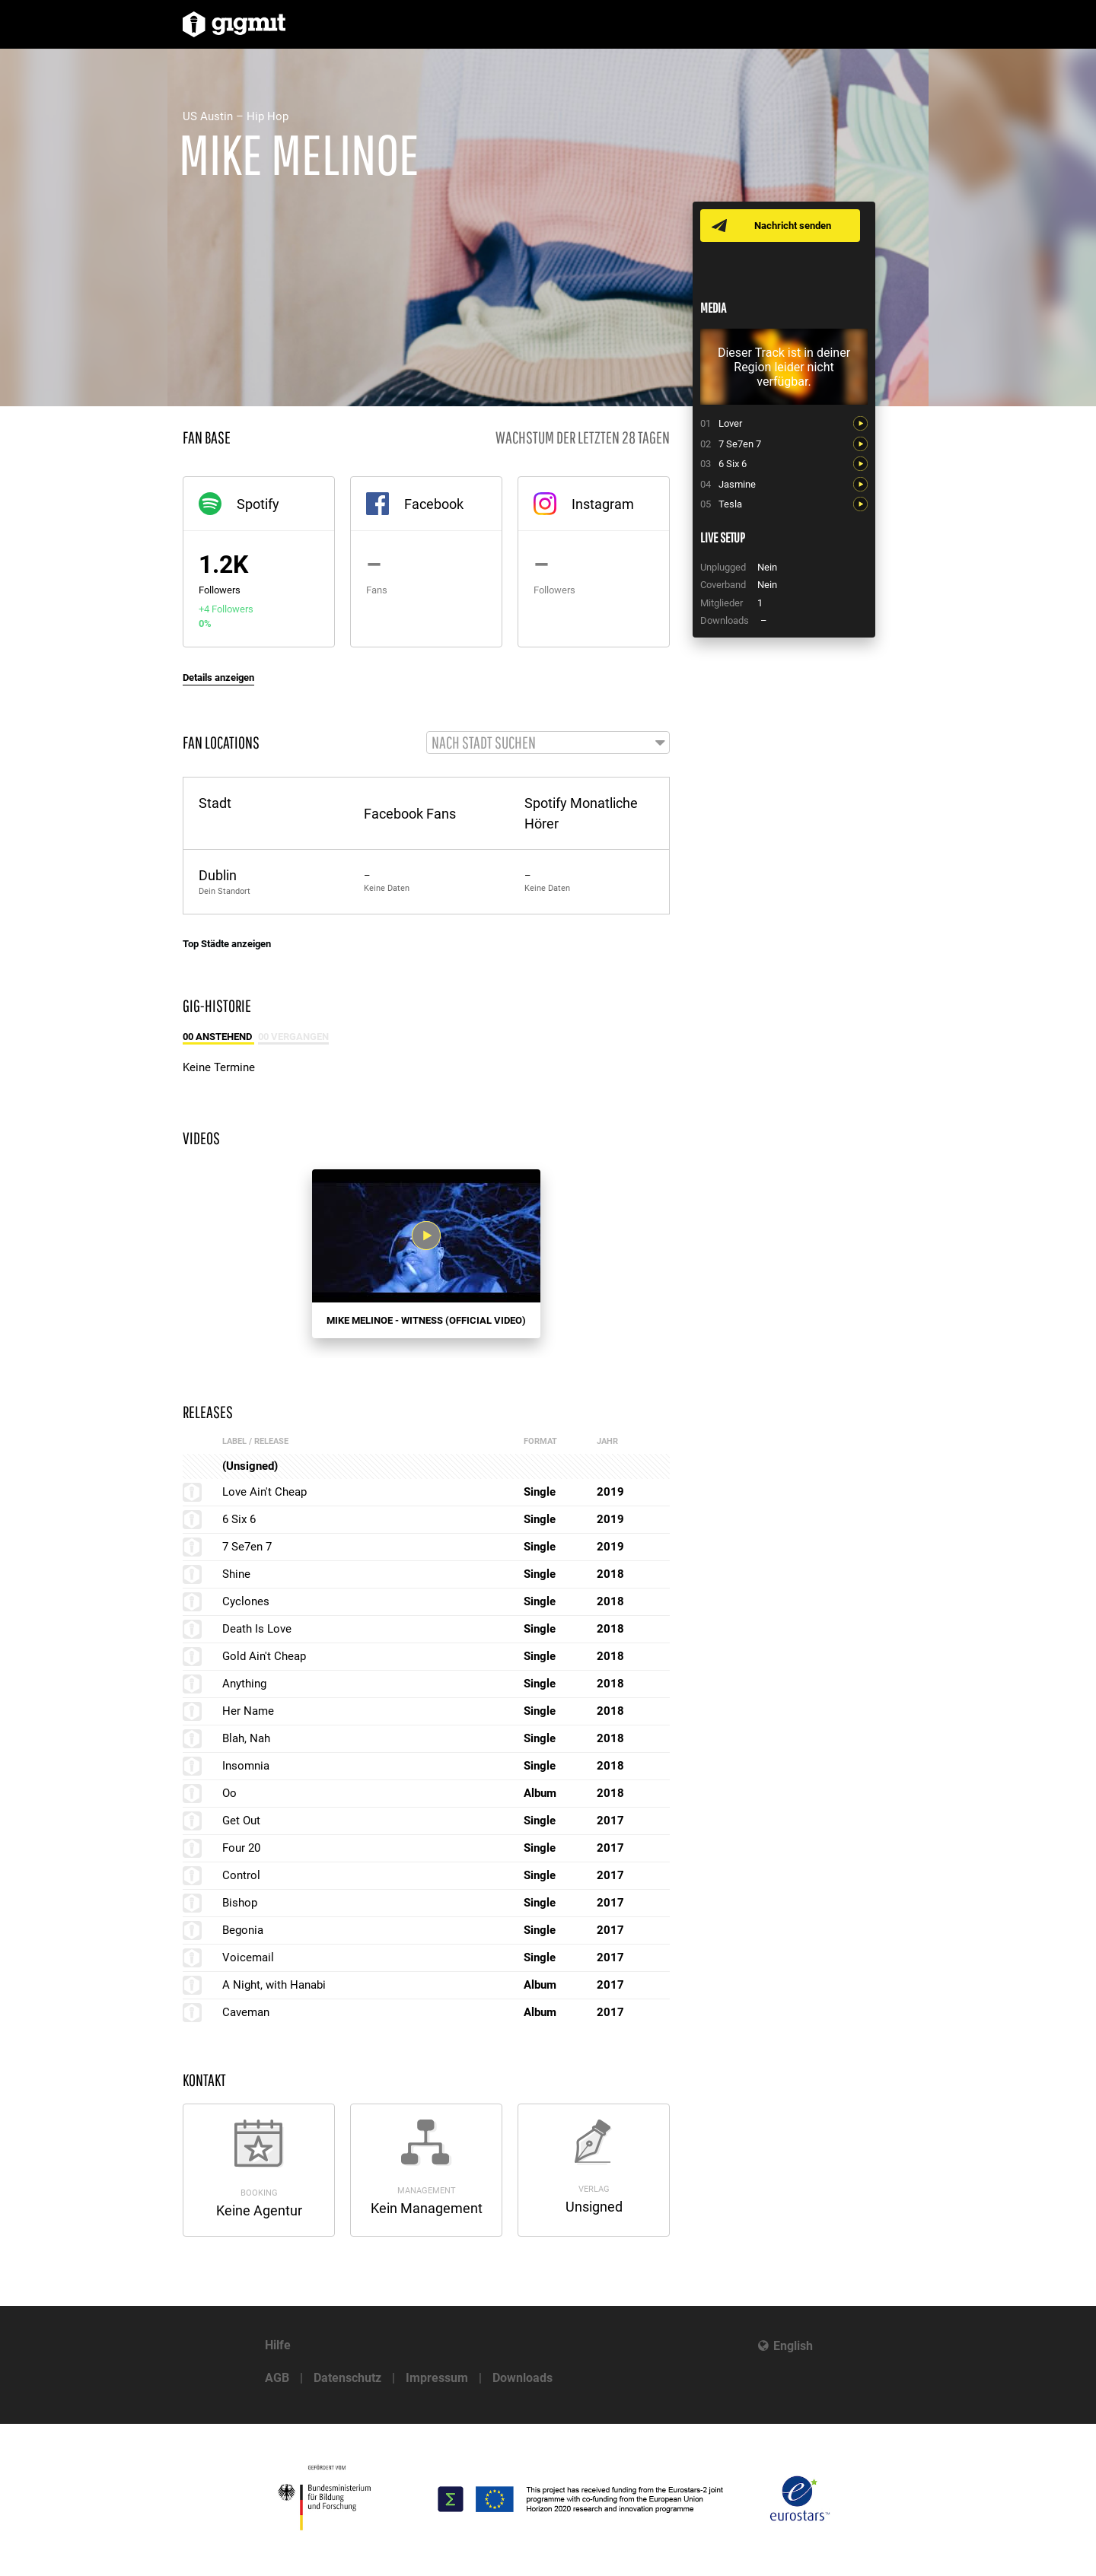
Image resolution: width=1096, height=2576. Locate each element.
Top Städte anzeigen (227, 944)
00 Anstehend (218, 1037)
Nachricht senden (793, 225)
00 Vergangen (293, 1037)
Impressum (437, 2378)
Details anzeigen (218, 677)
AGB (277, 2378)
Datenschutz (347, 2378)
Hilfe (278, 2345)
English (793, 2346)
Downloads (522, 2378)
